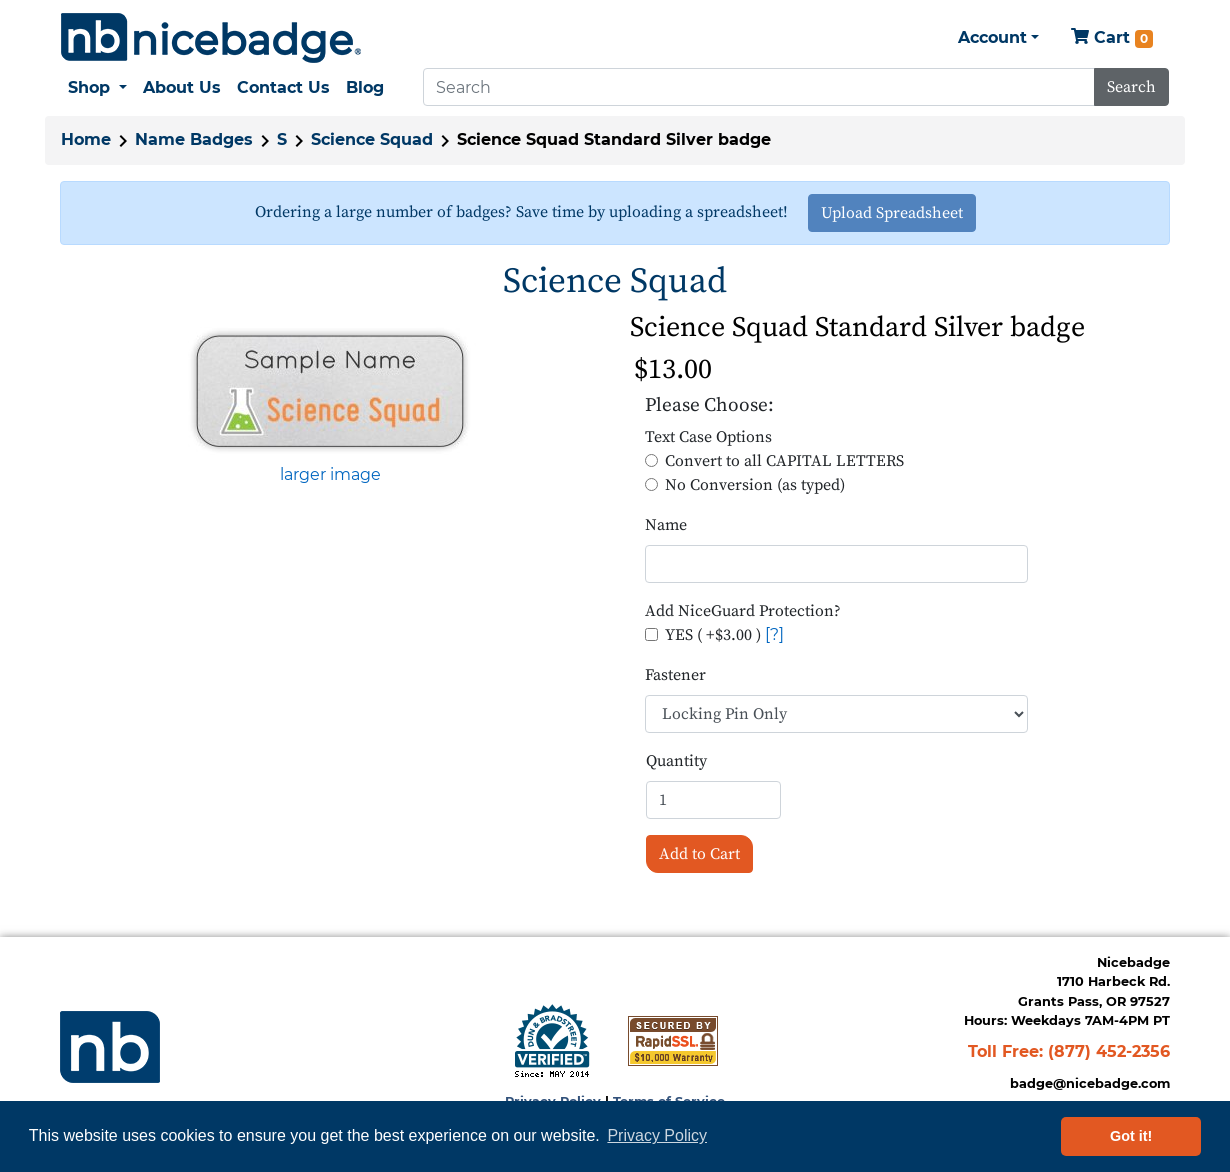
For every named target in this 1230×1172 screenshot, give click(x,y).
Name (666, 525)
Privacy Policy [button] (657, 1135)
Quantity (676, 761)
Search (1131, 87)
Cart (1112, 38)
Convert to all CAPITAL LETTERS (784, 461)
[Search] (759, 87)
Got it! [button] (1131, 1136)
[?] (774, 634)
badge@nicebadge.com (1090, 1083)
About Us (182, 87)
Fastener (675, 675)
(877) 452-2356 (1109, 1051)
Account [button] (992, 37)
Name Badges (194, 139)
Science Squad (372, 139)
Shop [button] (91, 87)
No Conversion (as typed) (755, 485)
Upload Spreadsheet (892, 213)
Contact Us (283, 87)
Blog (365, 87)
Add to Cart (699, 854)
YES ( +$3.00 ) (713, 635)
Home (86, 139)
